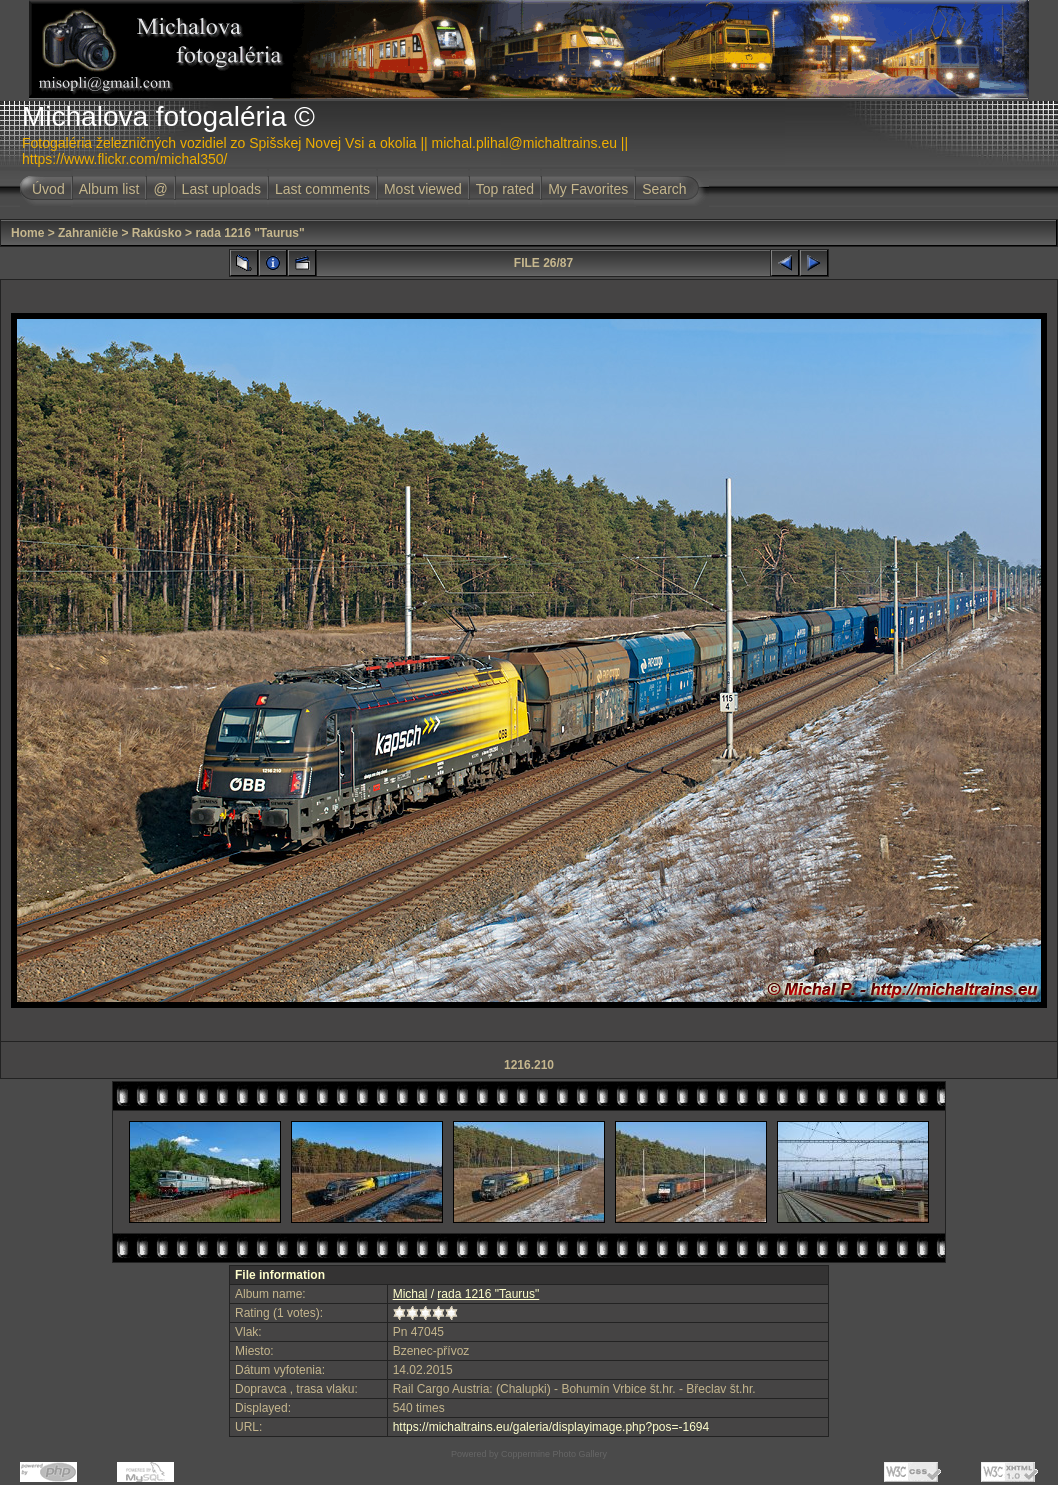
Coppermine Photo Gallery (554, 1454)
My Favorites (588, 189)
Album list (109, 189)
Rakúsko (157, 233)
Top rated (505, 189)
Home (27, 233)
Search (664, 189)
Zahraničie (88, 233)
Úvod (48, 189)
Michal (410, 1294)
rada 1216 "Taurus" (249, 233)
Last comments (322, 189)
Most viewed (423, 189)
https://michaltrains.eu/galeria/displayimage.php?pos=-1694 (551, 1427)
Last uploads (221, 189)
